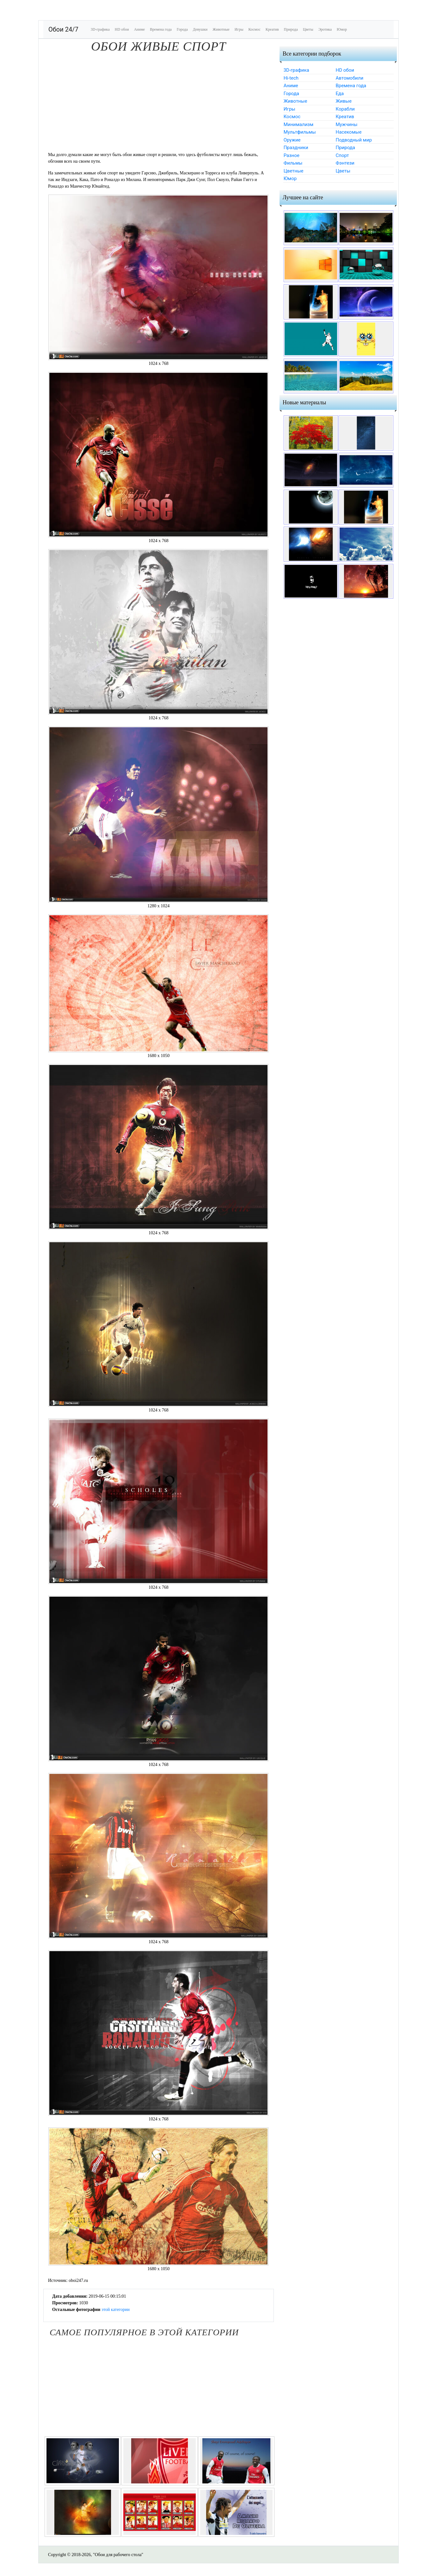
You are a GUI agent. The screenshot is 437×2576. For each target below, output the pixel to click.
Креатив (272, 29)
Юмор (342, 29)
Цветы (308, 29)
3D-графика (100, 29)
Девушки (200, 29)
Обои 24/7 (63, 29)
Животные (221, 29)
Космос (255, 29)
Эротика (325, 29)
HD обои (122, 29)
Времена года (161, 29)
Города (182, 29)
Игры (239, 29)
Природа (291, 29)
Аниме (139, 29)
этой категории (116, 2309)
